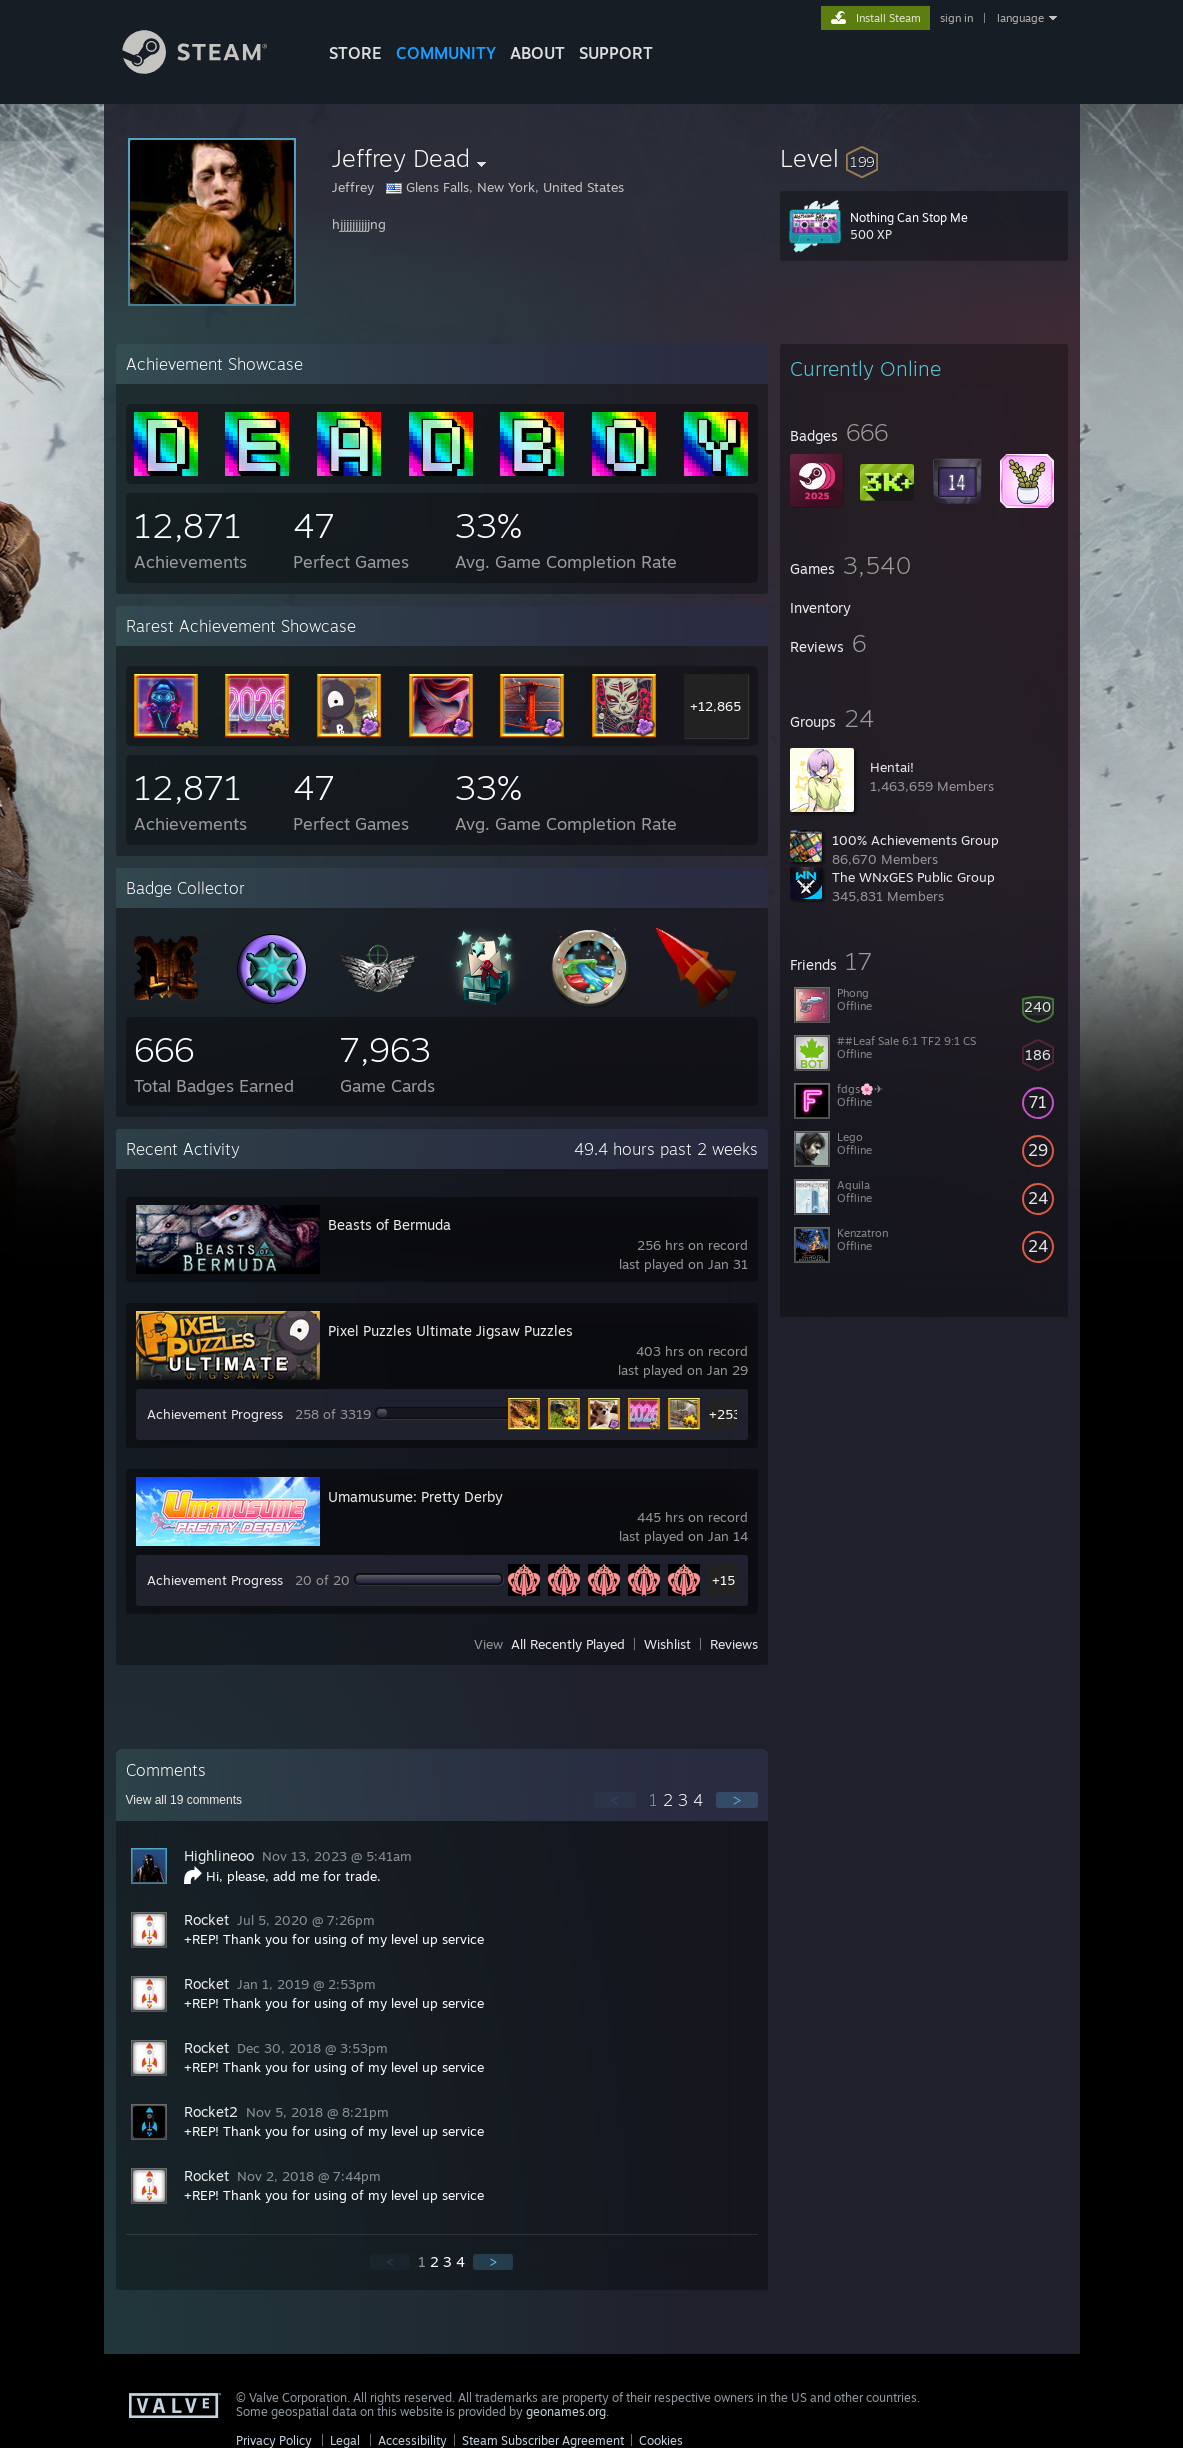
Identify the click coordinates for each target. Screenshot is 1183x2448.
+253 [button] (724, 1414)
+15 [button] (723, 1580)
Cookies (661, 2440)
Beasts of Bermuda (389, 1224)
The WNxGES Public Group (913, 877)
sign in (956, 18)
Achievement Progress (215, 1414)
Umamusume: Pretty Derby (415, 1496)
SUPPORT (616, 53)
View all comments (184, 1800)
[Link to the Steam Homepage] (210, 68)
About (537, 53)
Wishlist (667, 1644)
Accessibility (412, 2440)
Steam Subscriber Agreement (543, 2440)
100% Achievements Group (915, 840)
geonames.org (566, 2411)
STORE (355, 53)
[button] (924, 158)
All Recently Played (568, 1644)
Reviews (734, 1644)
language (1020, 18)
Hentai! (892, 767)
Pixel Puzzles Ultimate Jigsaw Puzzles (450, 1330)
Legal (345, 2440)
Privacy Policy (274, 2440)
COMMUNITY (446, 53)
